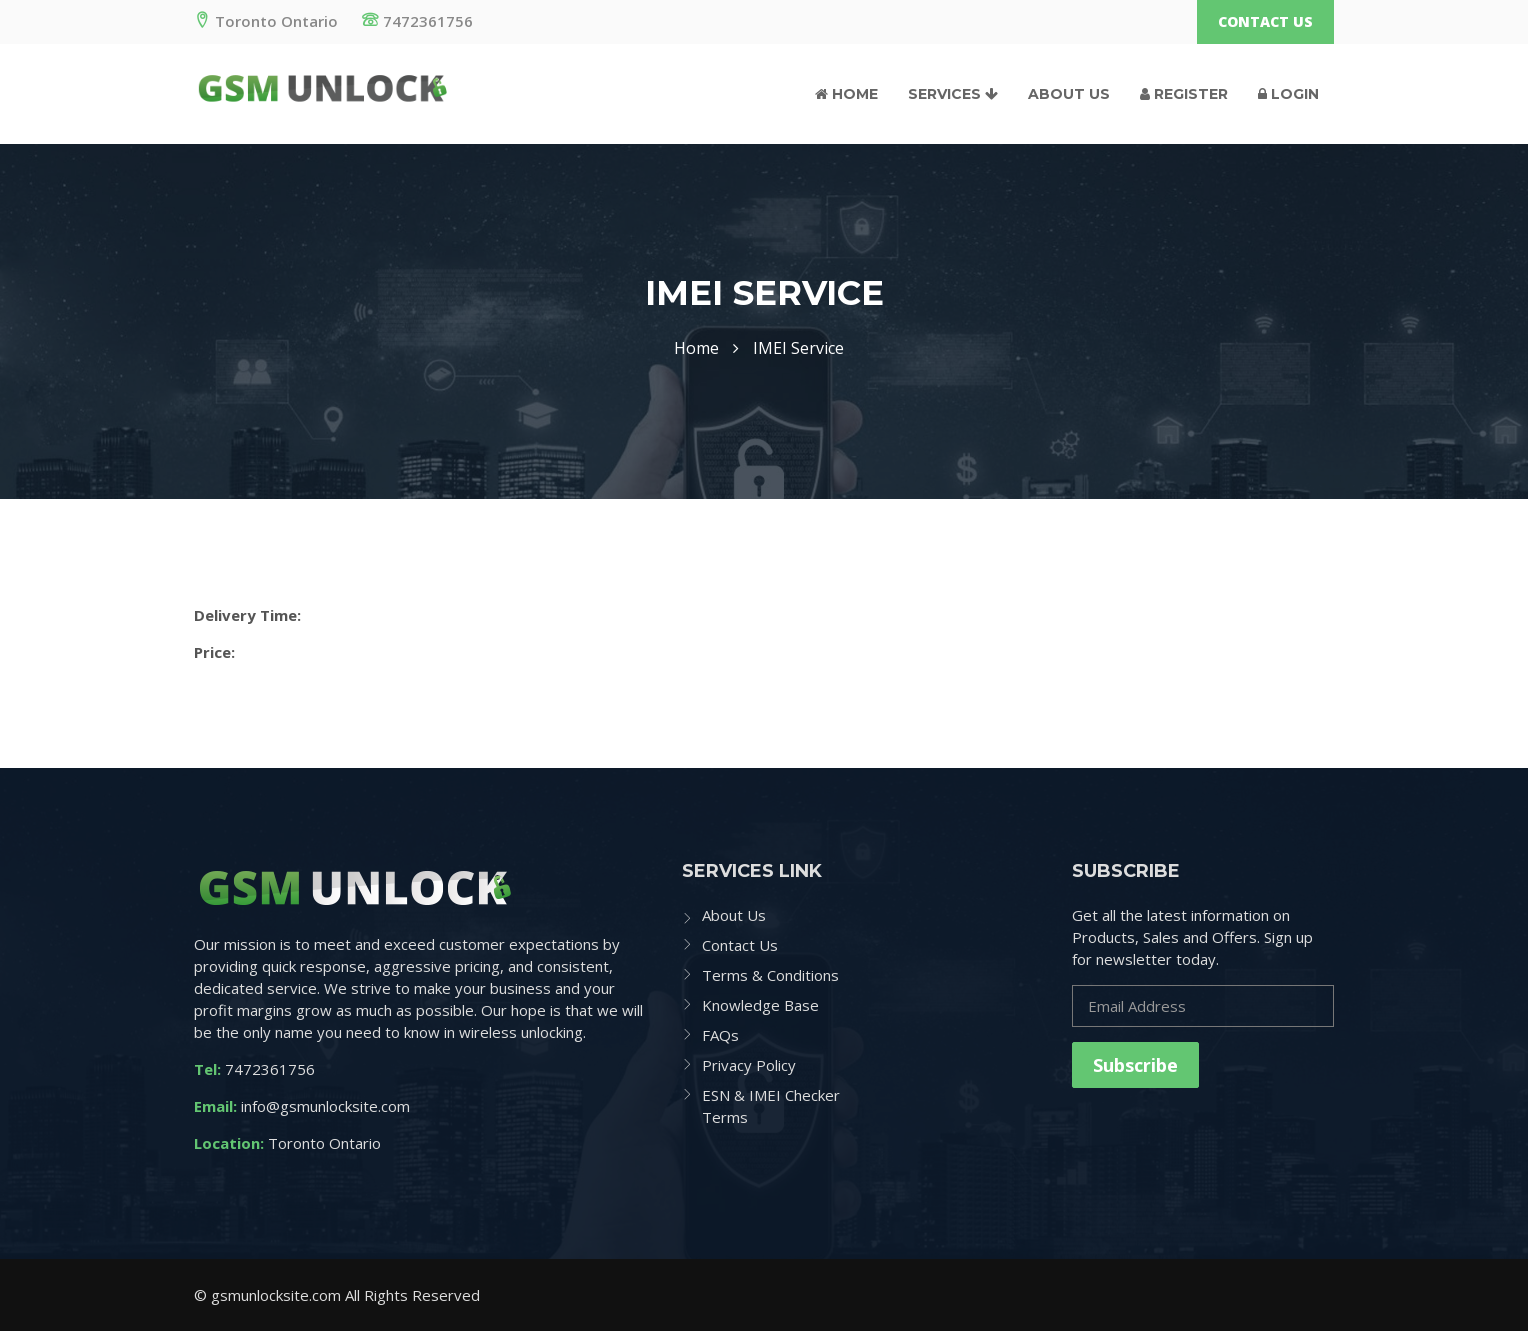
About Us (1069, 94)
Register (1184, 94)
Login (1288, 94)
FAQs (720, 1035)
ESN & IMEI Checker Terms (771, 1106)
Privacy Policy (749, 1065)
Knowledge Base (760, 1005)
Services (953, 94)
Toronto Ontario (266, 21)
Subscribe (1135, 1065)
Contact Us (1265, 21)
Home (846, 94)
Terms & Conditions (770, 975)
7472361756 (417, 21)
